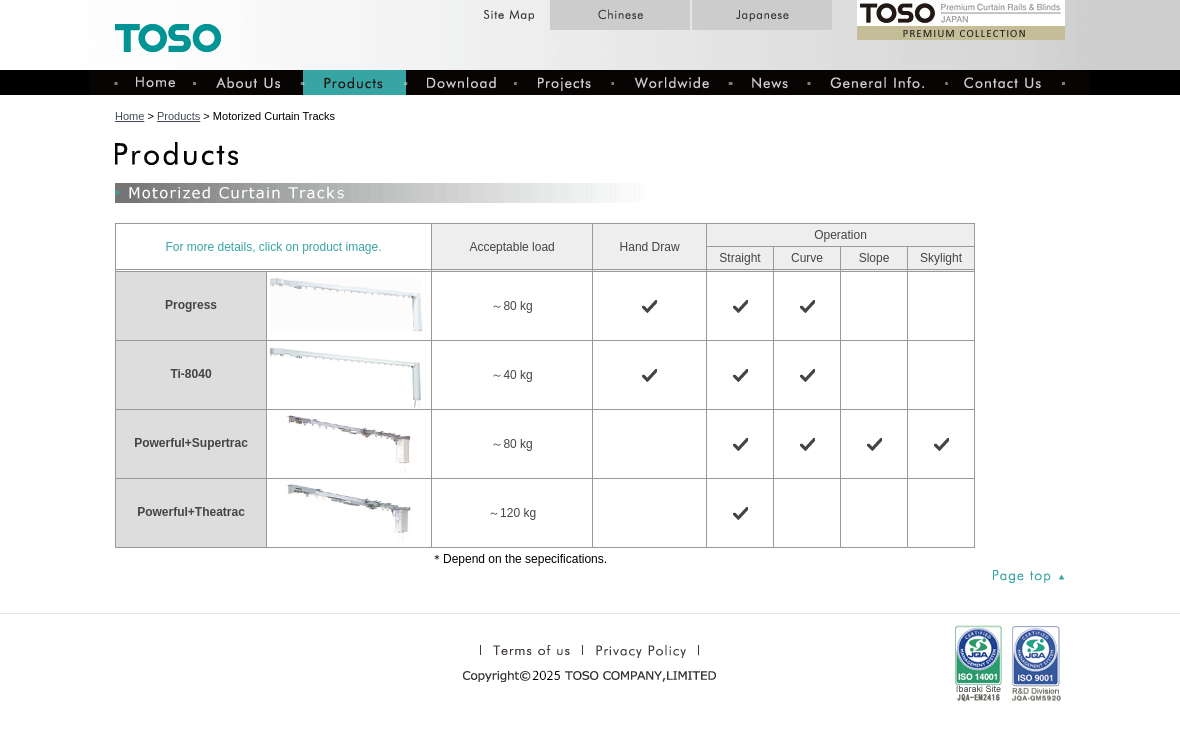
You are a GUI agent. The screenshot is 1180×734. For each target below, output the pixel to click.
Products (178, 116)
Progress (191, 305)
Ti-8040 (190, 374)
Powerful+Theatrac (191, 512)
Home (129, 116)
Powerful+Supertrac (191, 443)
